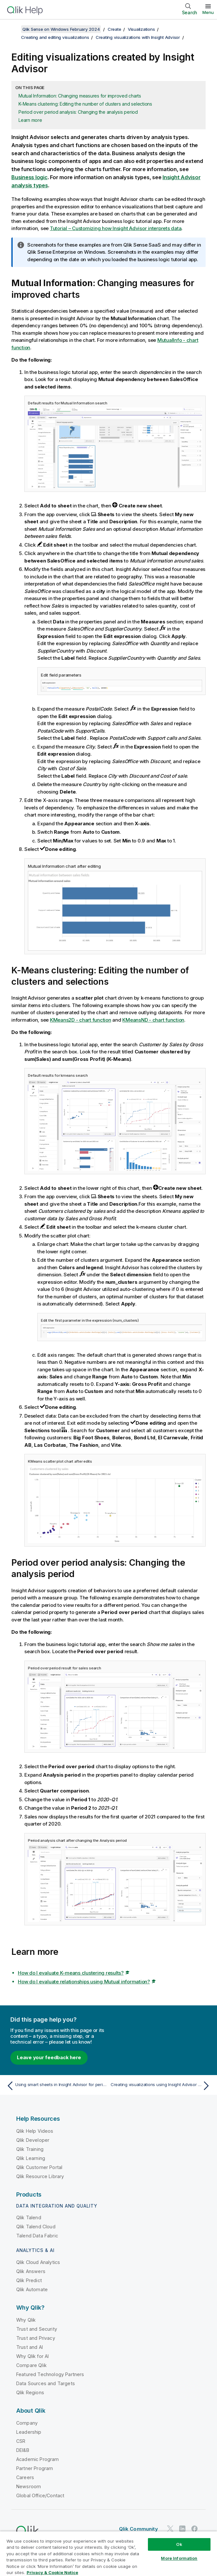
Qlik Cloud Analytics (38, 2262)
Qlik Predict (29, 2280)
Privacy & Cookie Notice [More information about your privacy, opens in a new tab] (52, 2572)
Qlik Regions (30, 2392)
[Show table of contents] (13, 29)
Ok (179, 2544)
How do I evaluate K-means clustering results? (71, 1973)
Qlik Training (29, 2149)
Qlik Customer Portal (39, 2167)
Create (114, 29)
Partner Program (34, 2468)
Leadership (29, 2432)
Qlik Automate (32, 2289)
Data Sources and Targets (45, 2383)
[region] (108, 2553)
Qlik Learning (30, 2158)
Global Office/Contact (40, 2495)
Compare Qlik (31, 2365)
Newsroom (28, 2486)
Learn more (30, 120)
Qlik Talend (28, 2217)
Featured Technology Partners (50, 2374)
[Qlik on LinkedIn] (182, 2529)
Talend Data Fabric (37, 2235)
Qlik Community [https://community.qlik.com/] (138, 2529)
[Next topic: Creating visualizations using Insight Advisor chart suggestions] (161, 2086)
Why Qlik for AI (32, 2356)
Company (27, 2423)
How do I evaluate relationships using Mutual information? (84, 1981)
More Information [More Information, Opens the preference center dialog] (179, 2558)
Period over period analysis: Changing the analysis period (78, 112)
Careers (25, 2477)
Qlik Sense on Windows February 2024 (61, 29)
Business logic (29, 177)
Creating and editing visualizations (55, 37)
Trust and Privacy (35, 2338)
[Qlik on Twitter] (170, 2529)
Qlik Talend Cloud (35, 2226)
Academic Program (37, 2459)
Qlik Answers (30, 2271)
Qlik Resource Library (40, 2176)
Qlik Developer (32, 2140)
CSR (20, 2441)
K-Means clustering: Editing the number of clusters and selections (85, 104)
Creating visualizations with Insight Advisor (138, 37)
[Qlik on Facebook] (194, 2529)
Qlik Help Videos (35, 2131)
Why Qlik (26, 2320)
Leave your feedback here (49, 2057)
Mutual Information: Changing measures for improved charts (79, 96)
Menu (208, 12)
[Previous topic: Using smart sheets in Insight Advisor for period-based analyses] (55, 2086)
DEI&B (22, 2450)
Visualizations (141, 29)
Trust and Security (36, 2329)
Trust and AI (29, 2347)
